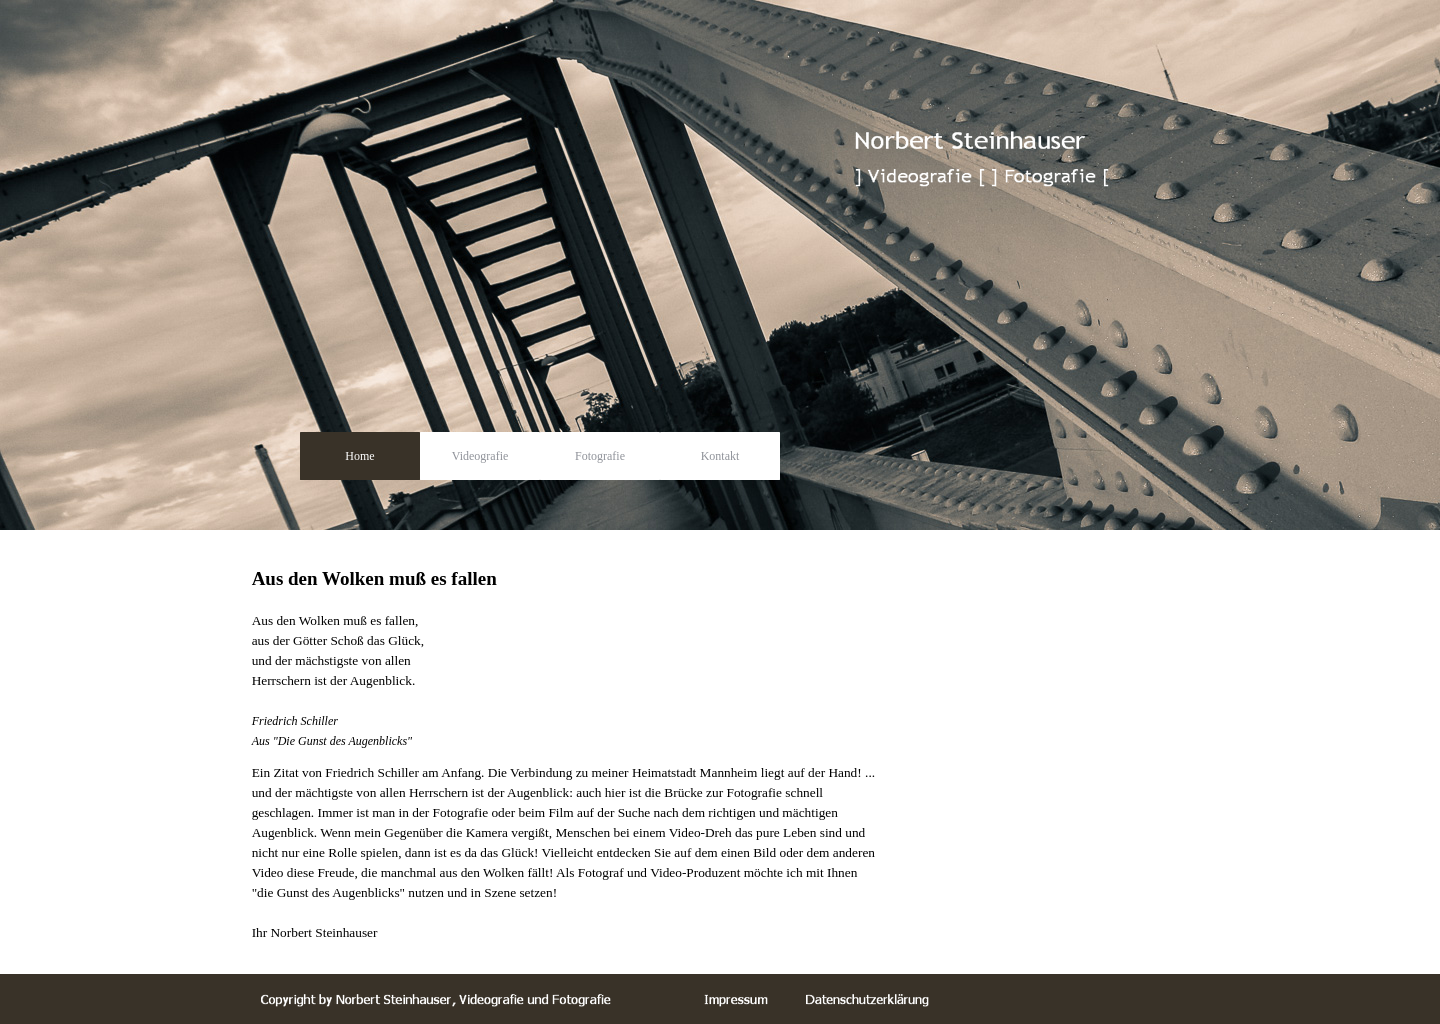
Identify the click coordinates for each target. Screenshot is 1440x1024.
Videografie (480, 456)
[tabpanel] (566, 646)
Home (359, 456)
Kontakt (720, 456)
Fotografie (600, 456)
